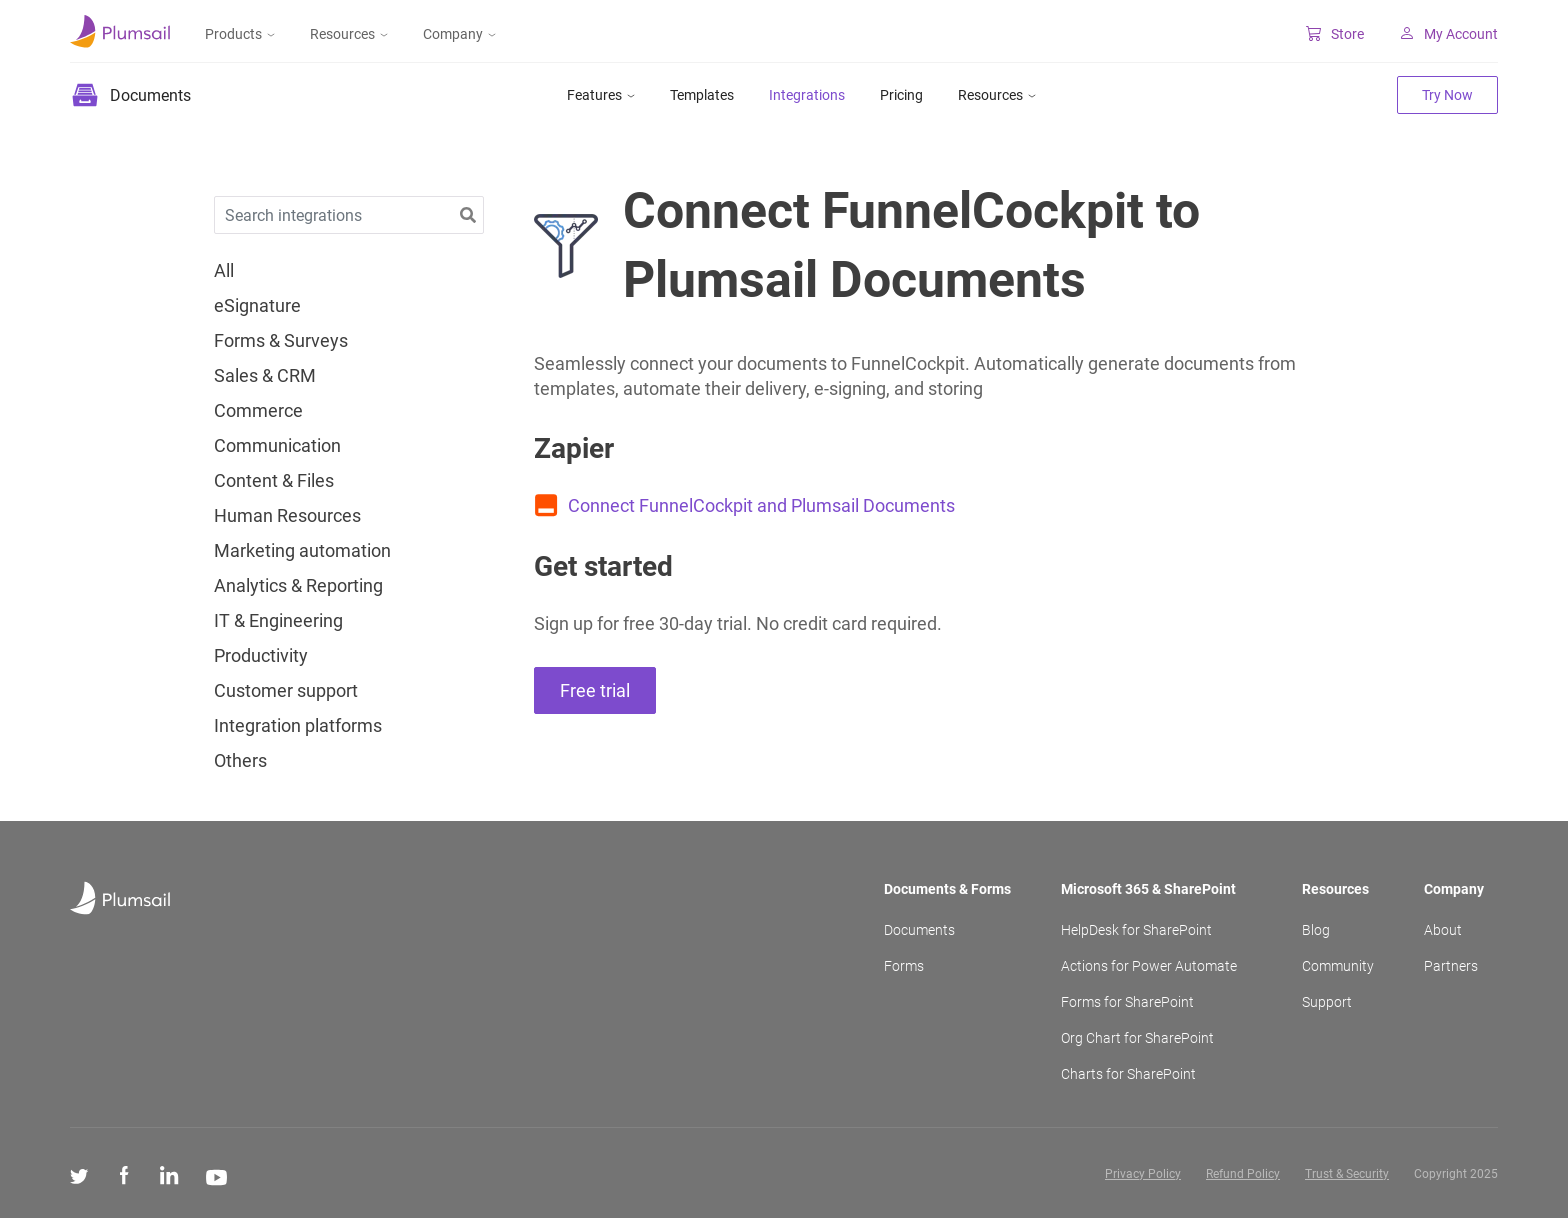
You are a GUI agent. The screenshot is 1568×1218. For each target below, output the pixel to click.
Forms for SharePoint (1127, 1002)
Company (459, 34)
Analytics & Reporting (298, 586)
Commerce (258, 411)
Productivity (261, 656)
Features (601, 95)
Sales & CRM (265, 376)
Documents (919, 930)
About (1443, 930)
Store (1335, 34)
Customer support (286, 691)
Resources (349, 34)
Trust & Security (1347, 1174)
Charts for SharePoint (1128, 1074)
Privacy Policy (1143, 1174)
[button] (468, 215)
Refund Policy (1243, 1174)
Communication (277, 446)
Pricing (901, 95)
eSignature (257, 306)
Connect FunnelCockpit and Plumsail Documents (761, 505)
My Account (1448, 34)
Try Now (1447, 95)
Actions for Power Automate (1149, 966)
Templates (702, 95)
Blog (1316, 930)
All (224, 271)
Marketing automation (302, 551)
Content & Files (274, 481)
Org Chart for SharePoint (1137, 1038)
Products (240, 34)
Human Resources (287, 516)
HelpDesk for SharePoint (1136, 930)
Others (240, 761)
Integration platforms (298, 726)
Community (1338, 966)
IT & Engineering (278, 621)
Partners (1451, 966)
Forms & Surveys (281, 341)
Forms (904, 966)
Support (1327, 1002)
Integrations (807, 95)
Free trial (595, 690)
